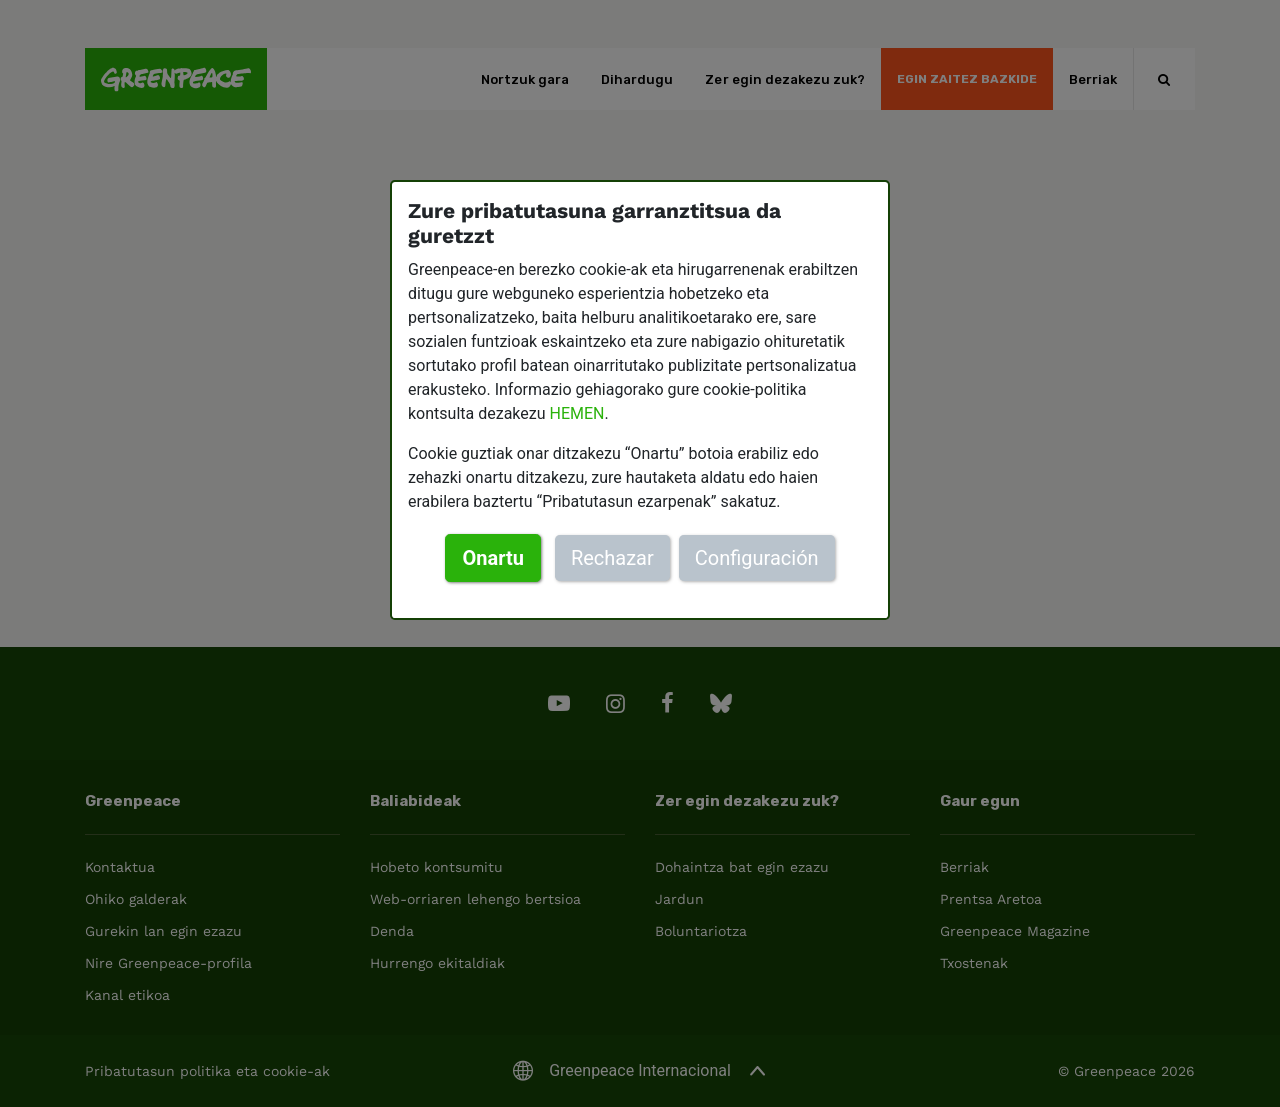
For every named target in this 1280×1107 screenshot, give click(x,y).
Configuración (757, 558)
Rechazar (612, 558)
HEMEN (577, 413)
